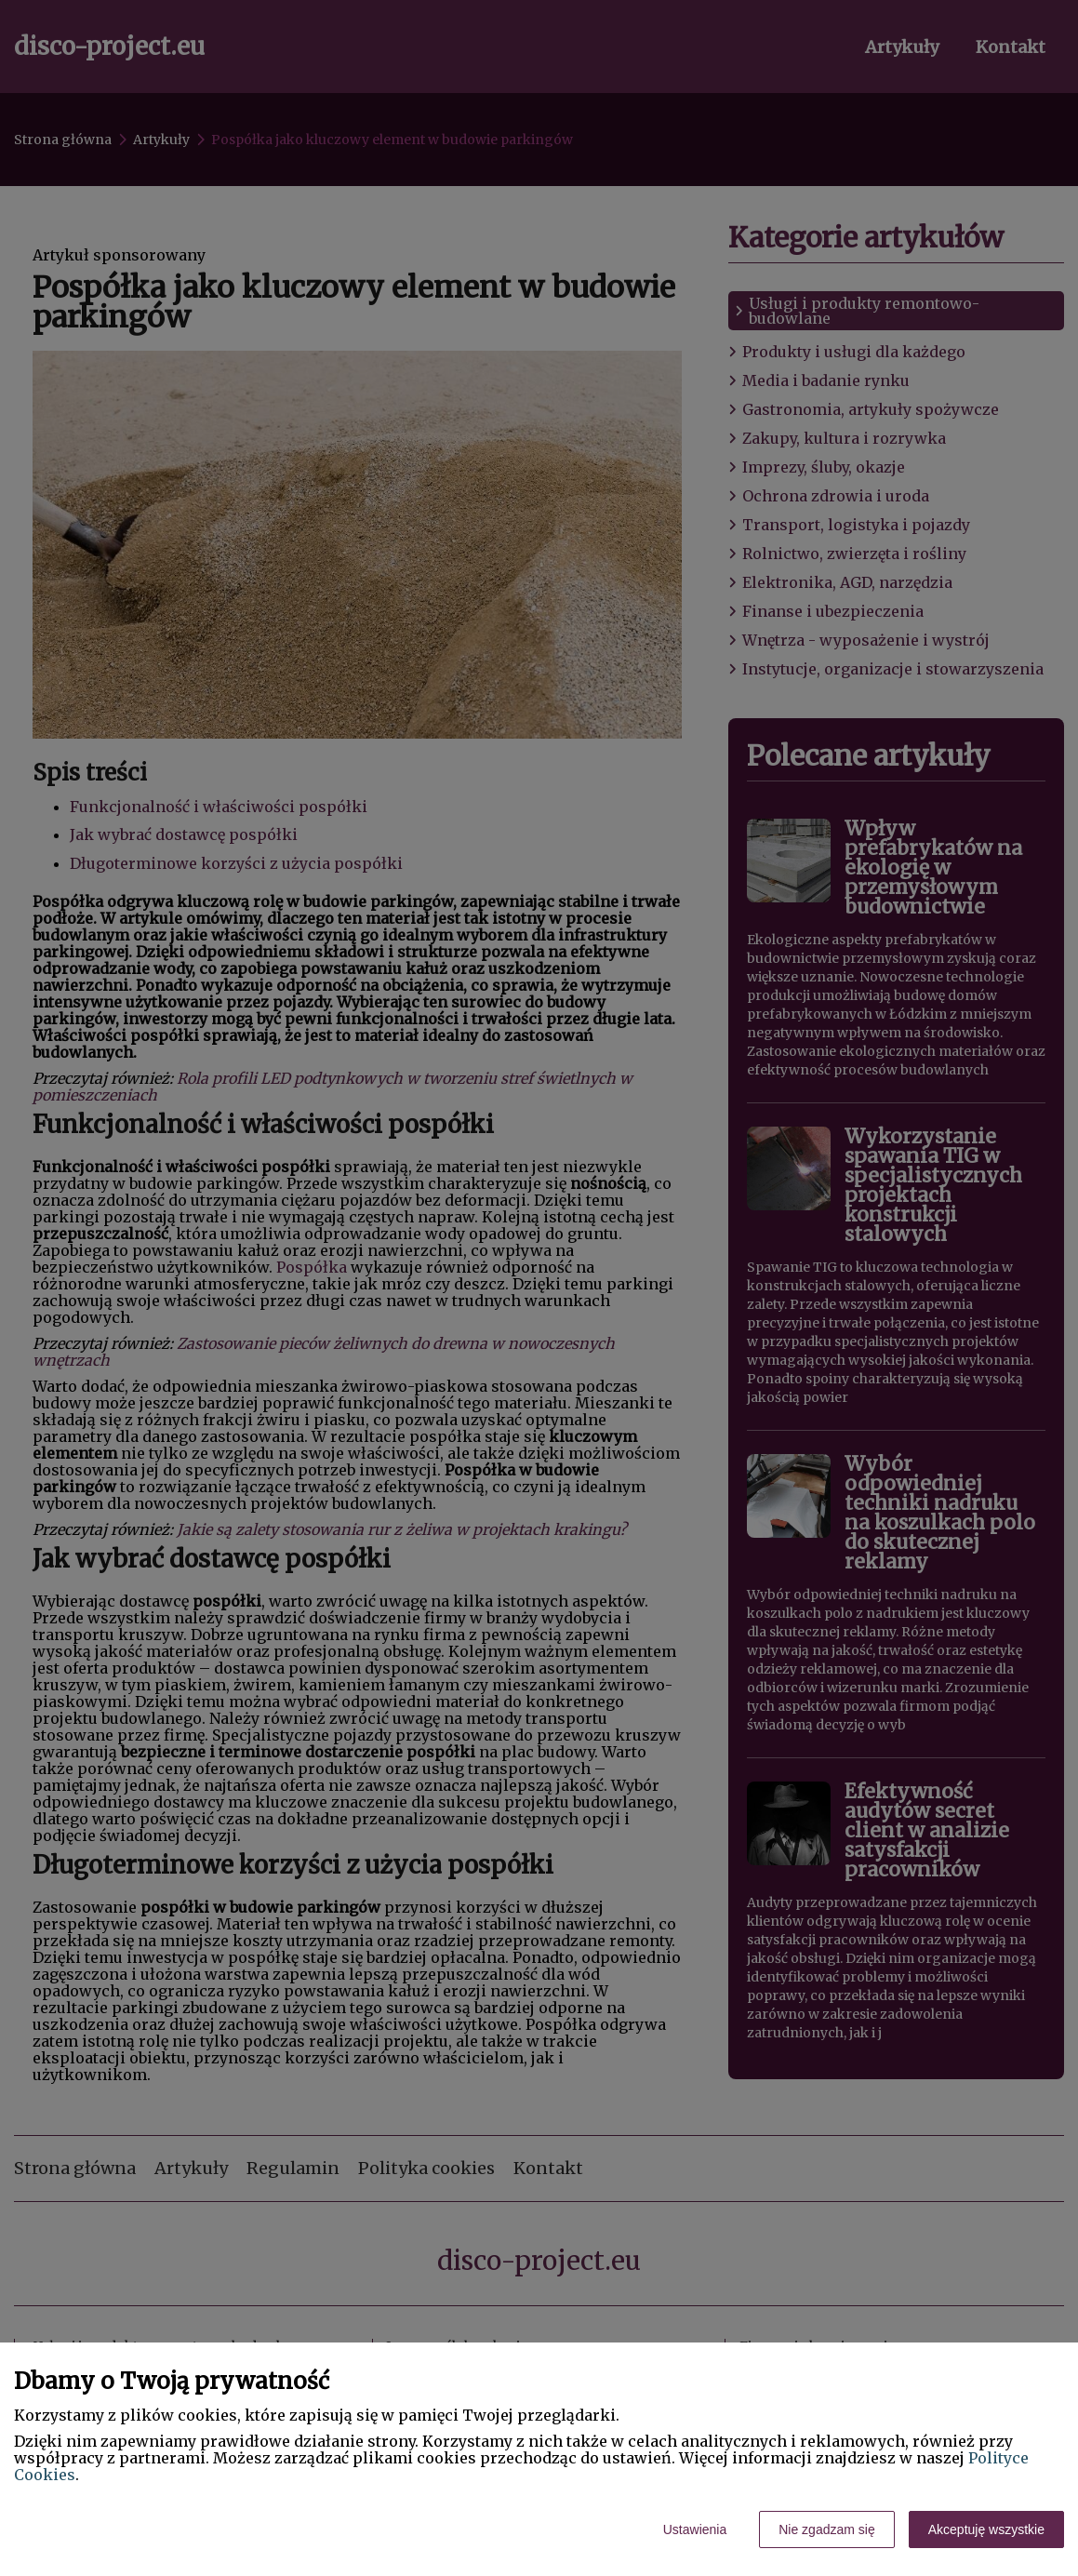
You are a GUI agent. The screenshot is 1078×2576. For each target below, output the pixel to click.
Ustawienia (694, 2529)
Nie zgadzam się (827, 2529)
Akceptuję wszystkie (986, 2529)
